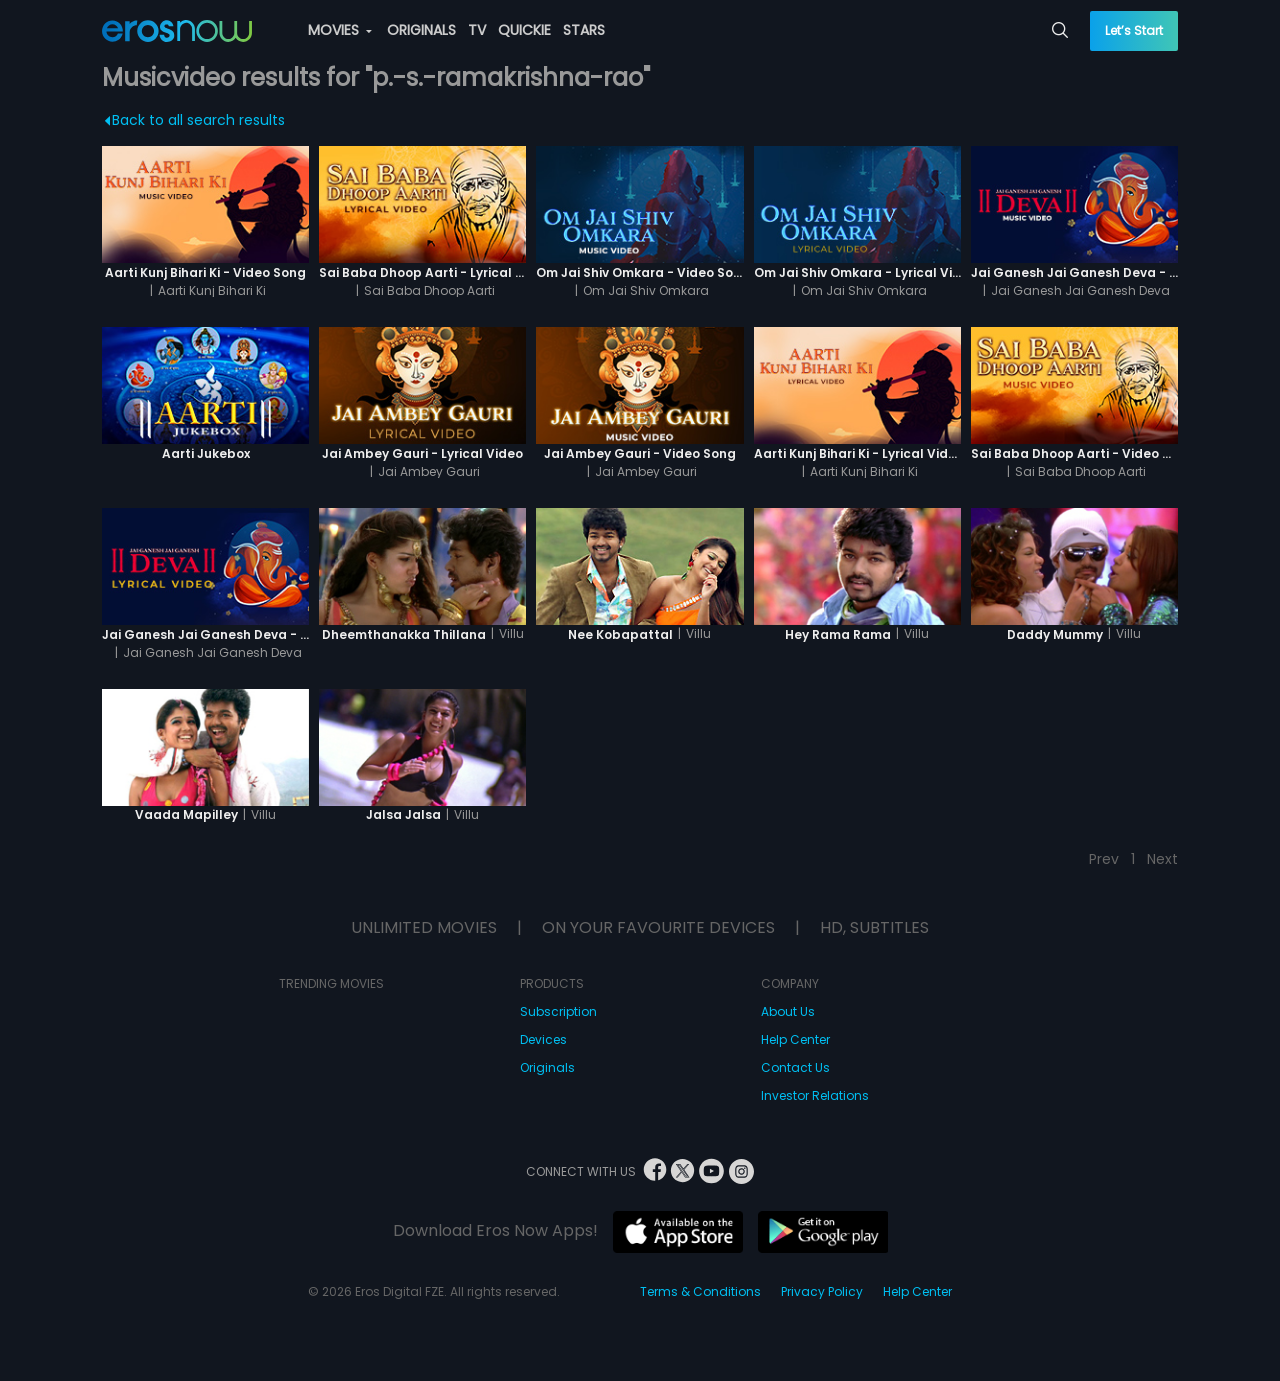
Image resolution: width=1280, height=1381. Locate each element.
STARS (584, 30)
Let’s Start (1134, 30)
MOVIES (340, 30)
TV (477, 30)
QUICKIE (524, 30)
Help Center (795, 1039)
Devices (543, 1039)
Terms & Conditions (700, 1291)
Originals (547, 1067)
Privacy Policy (822, 1291)
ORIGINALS (421, 30)
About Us (788, 1011)
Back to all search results (195, 120)
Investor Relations (815, 1095)
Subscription (558, 1011)
